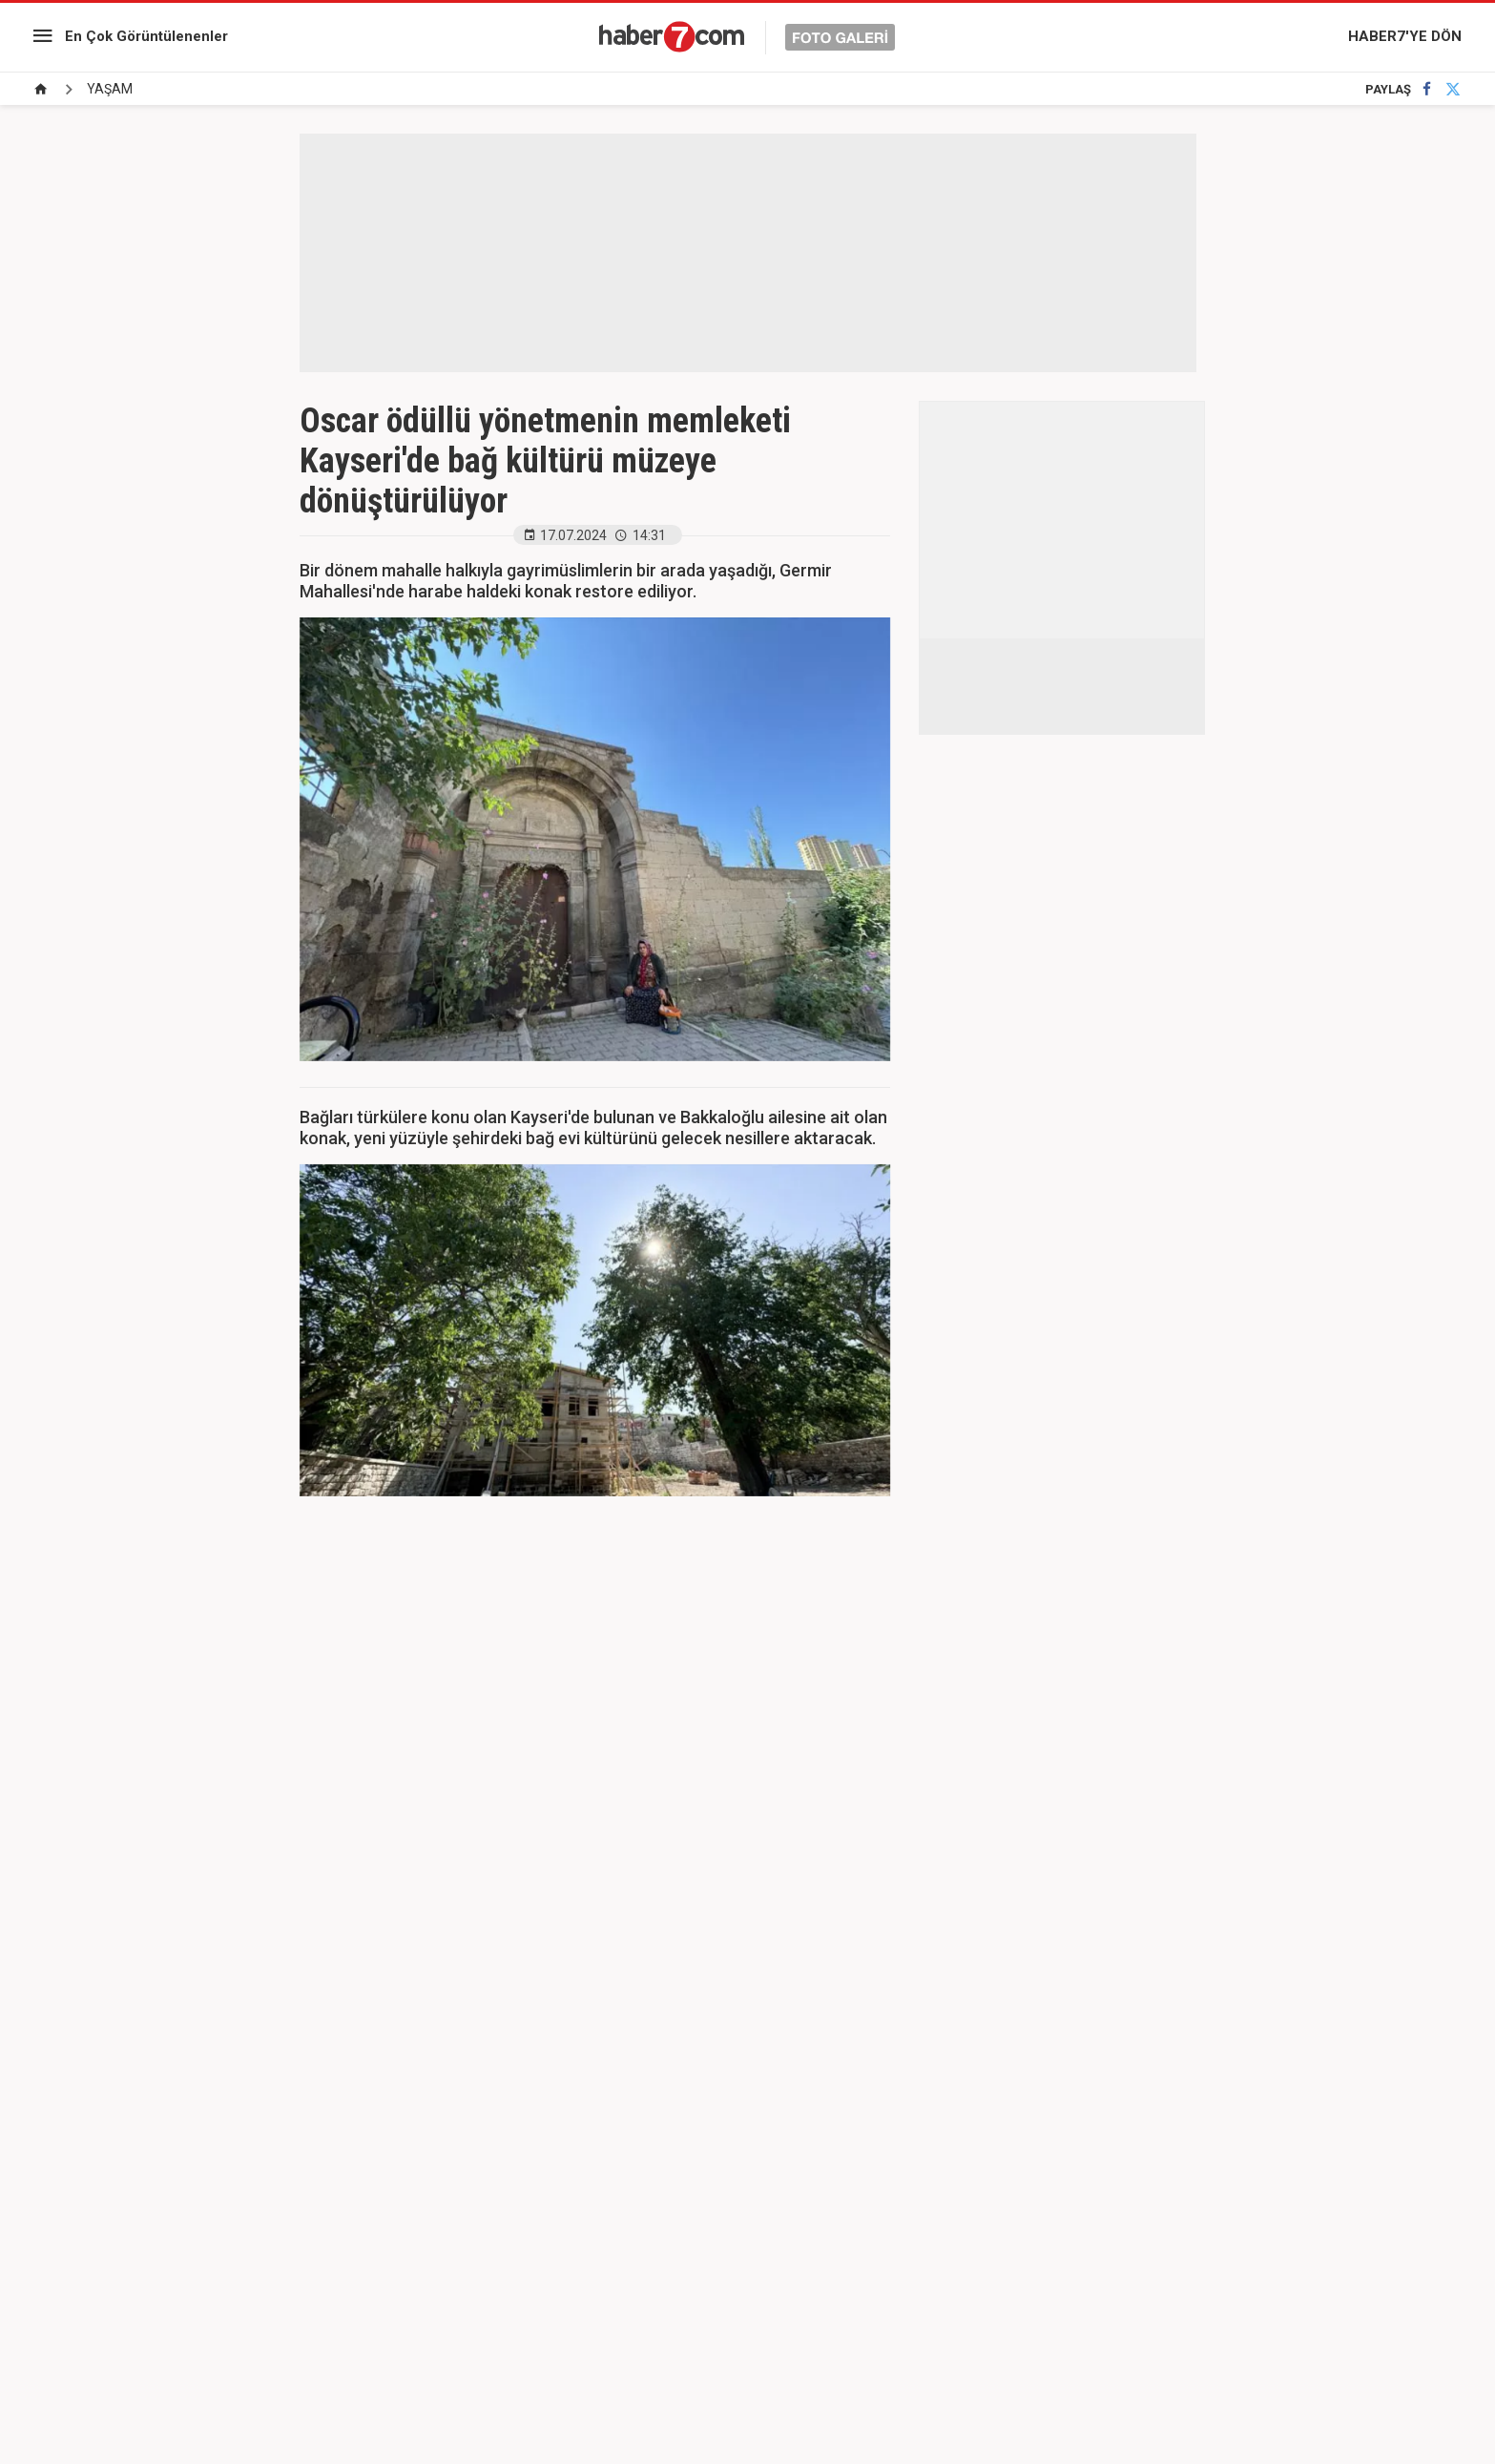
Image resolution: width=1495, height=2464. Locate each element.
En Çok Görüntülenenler (146, 36)
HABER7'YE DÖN (1405, 36)
